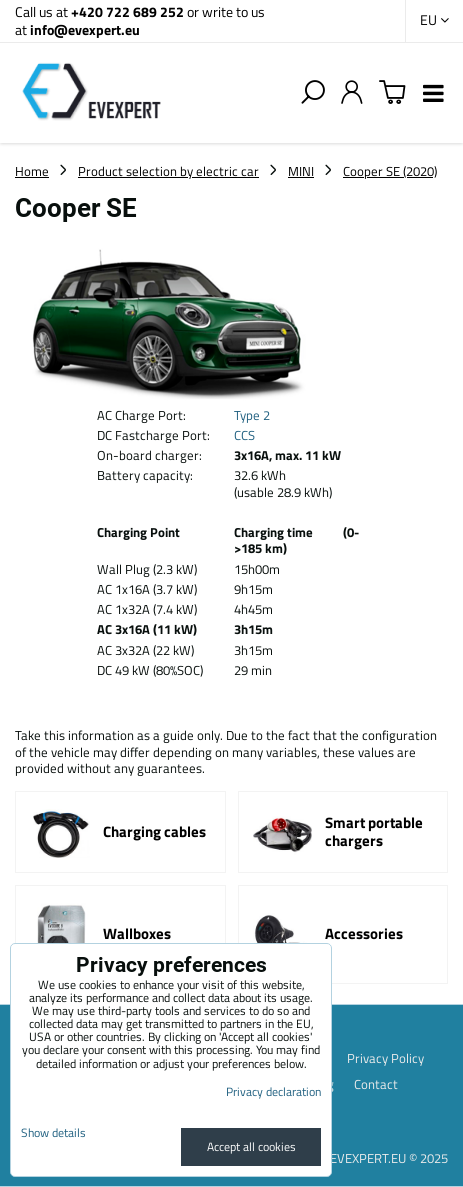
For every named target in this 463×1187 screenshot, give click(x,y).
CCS (244, 435)
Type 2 (252, 415)
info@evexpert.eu (85, 29)
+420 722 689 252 (127, 11)
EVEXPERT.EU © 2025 (389, 1158)
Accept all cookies (251, 1146)
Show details (53, 1132)
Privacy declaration (273, 1091)
